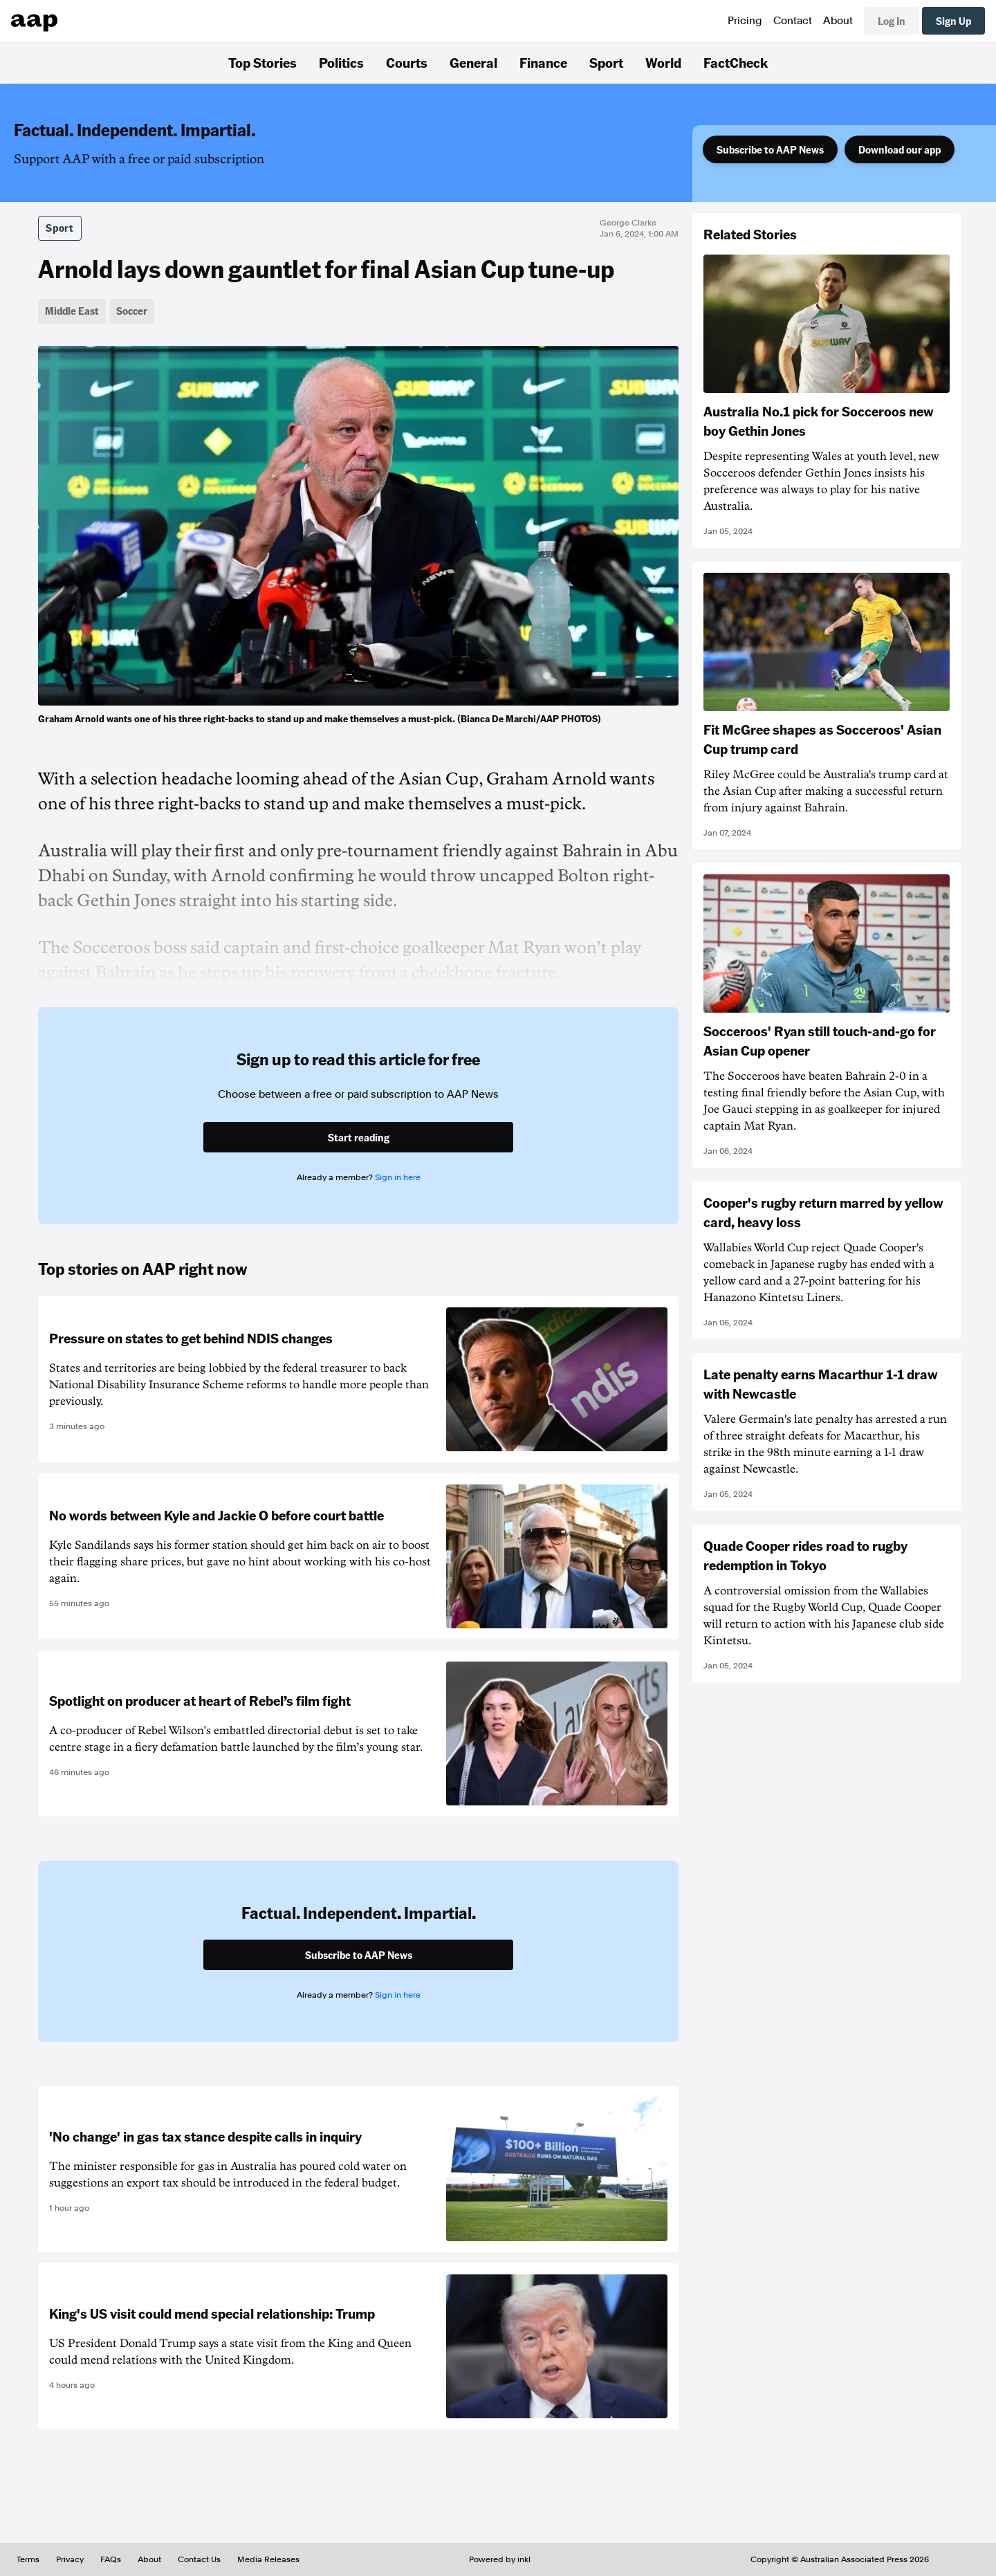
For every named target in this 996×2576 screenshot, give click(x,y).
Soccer (131, 311)
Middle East (72, 311)
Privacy (70, 2559)
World (663, 62)
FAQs (110, 2559)
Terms (28, 2559)
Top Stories (262, 62)
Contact (792, 21)
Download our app (899, 149)
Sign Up (953, 21)
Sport (606, 62)
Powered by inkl (500, 2559)
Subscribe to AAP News (770, 149)
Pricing (745, 21)
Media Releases (268, 2559)
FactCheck (735, 62)
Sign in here (398, 1177)
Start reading (358, 1137)
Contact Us (199, 2559)
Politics (341, 62)
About (838, 21)
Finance (543, 62)
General (473, 62)
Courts (406, 62)
